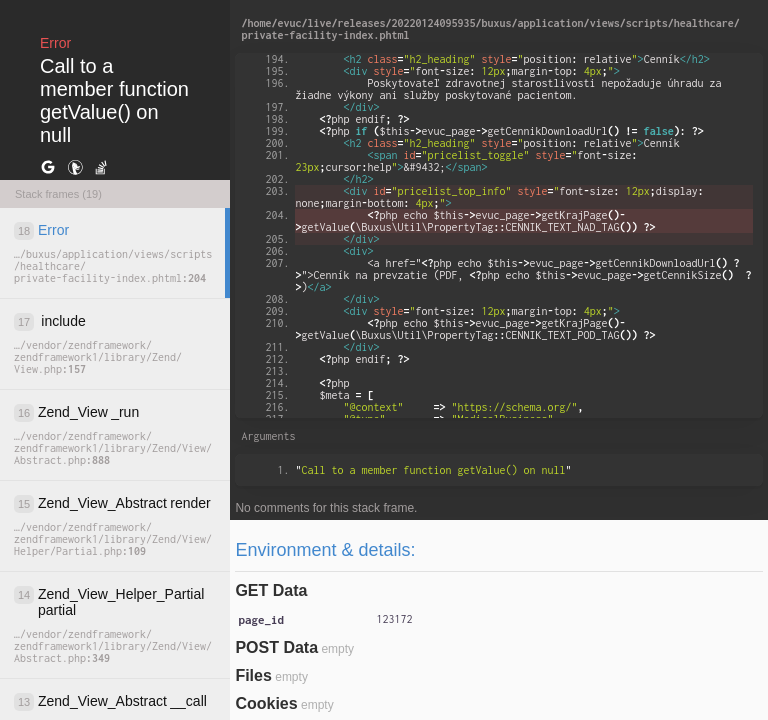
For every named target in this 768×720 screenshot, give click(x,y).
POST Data (276, 647)
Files (253, 675)
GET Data (271, 590)
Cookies (266, 703)
